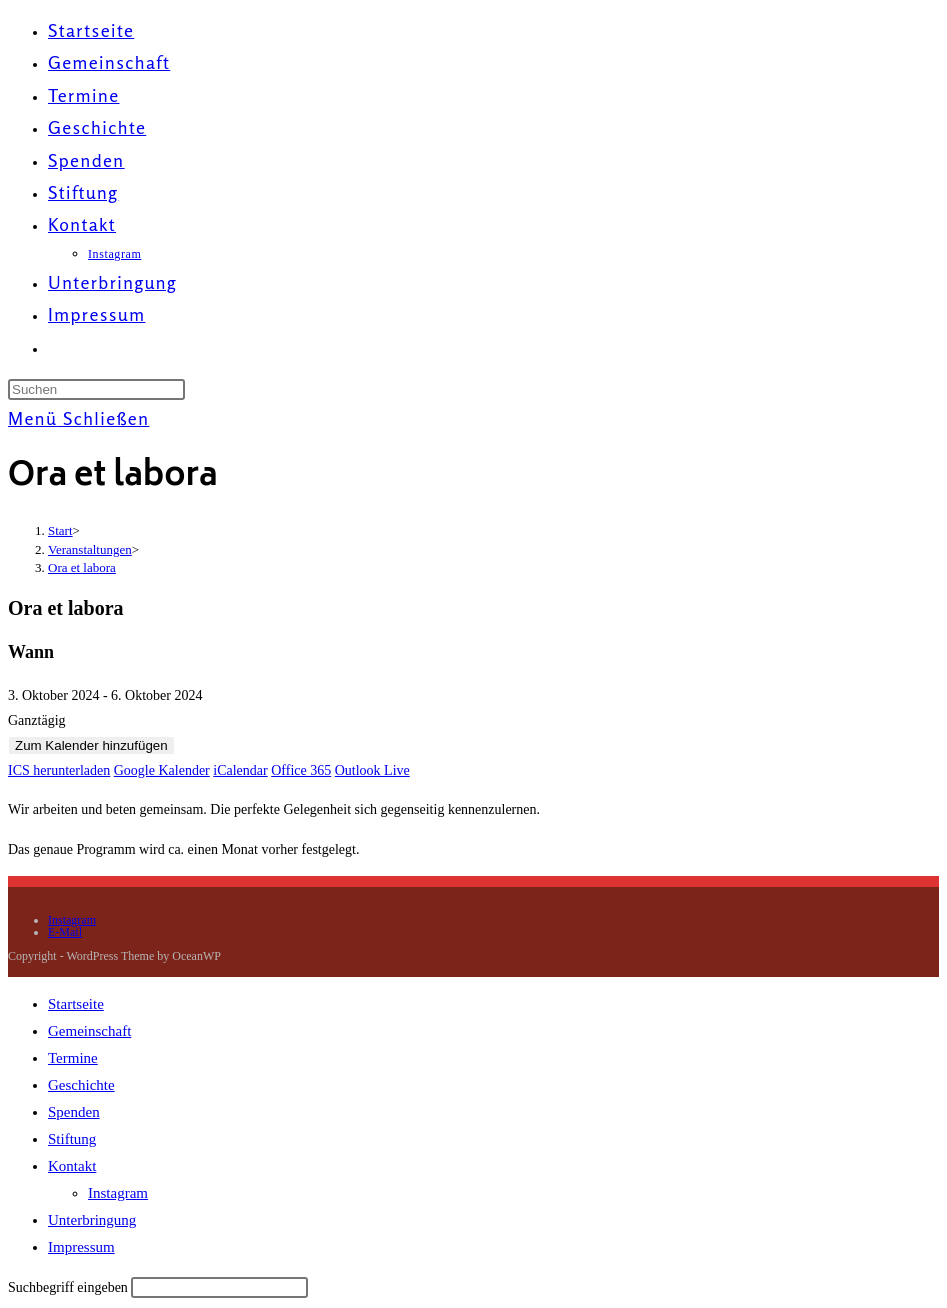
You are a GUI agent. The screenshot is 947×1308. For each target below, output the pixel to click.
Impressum (81, 1247)
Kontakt (72, 1166)
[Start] (60, 530)
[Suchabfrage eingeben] (96, 389)
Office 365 (301, 770)
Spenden (74, 1112)
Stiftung (72, 1139)
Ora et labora (82, 567)
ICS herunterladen (59, 770)
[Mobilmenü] (78, 418)
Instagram (72, 920)
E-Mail (65, 932)
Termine (73, 1058)
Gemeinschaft (89, 1031)
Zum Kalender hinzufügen (91, 745)
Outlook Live (372, 770)
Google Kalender (162, 770)
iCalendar (240, 770)
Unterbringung (92, 1220)
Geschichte (81, 1085)
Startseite (76, 1004)
